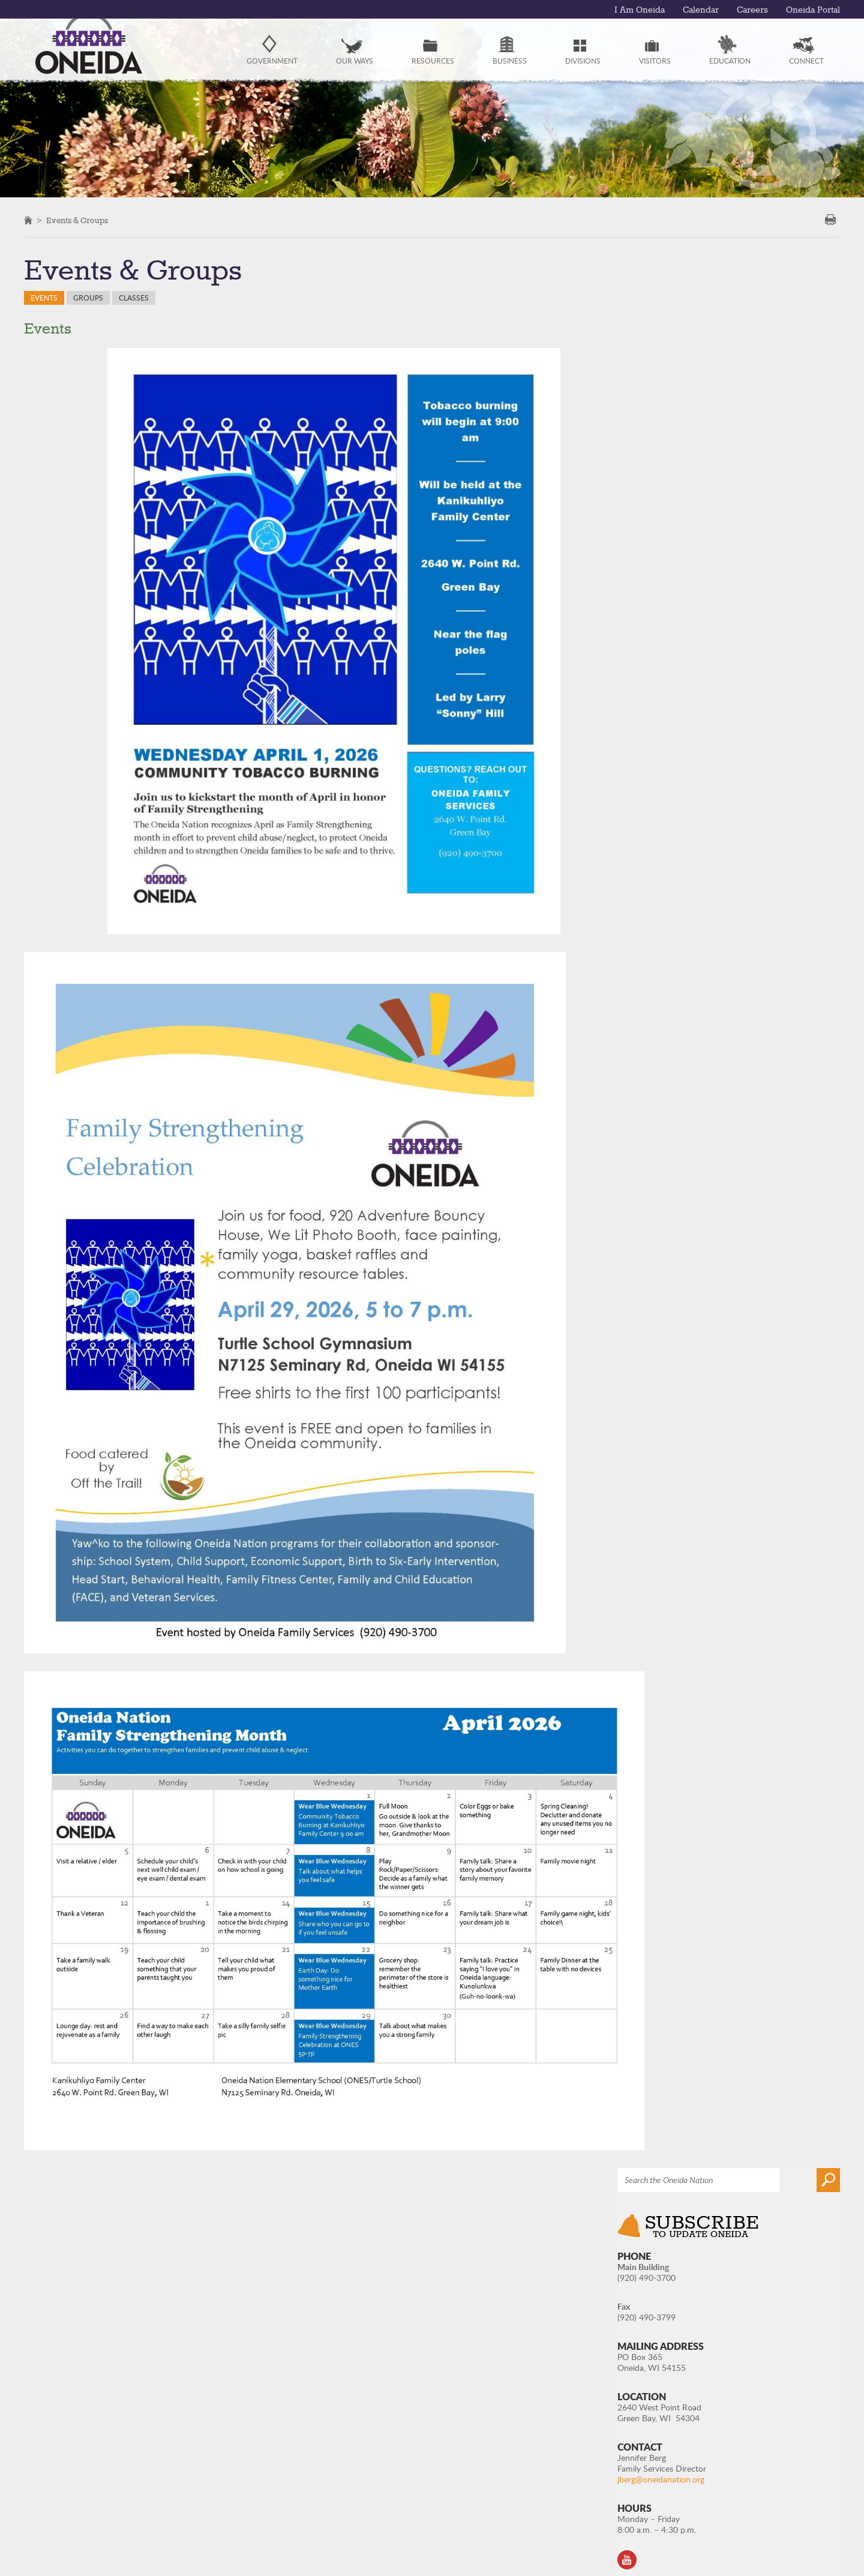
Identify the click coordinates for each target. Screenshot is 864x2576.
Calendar (701, 10)
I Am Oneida (639, 10)
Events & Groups (77, 221)
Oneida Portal (813, 10)
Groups (88, 297)
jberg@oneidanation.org (720, 571)
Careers (752, 10)
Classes (134, 297)
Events (44, 297)
